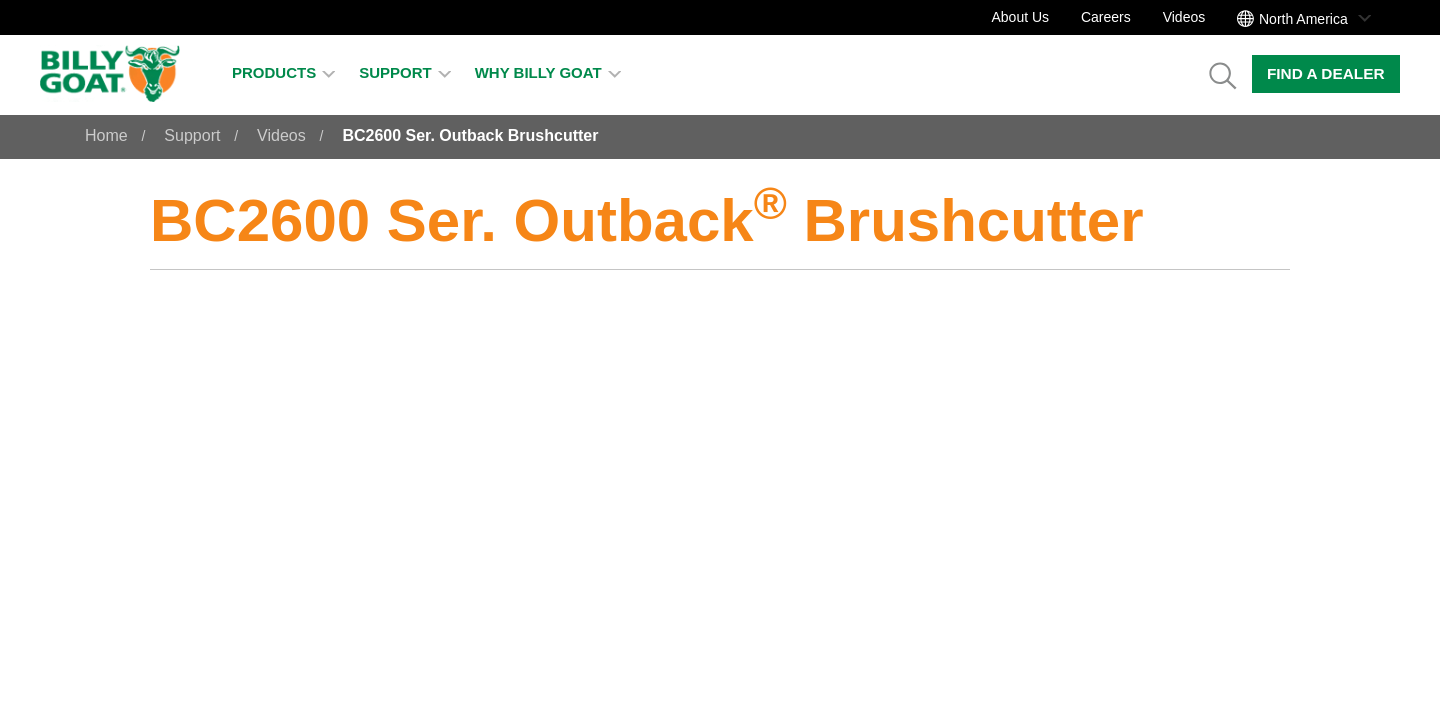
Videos (1184, 17)
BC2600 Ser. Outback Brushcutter (470, 135)
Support (405, 72)
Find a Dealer (1326, 73)
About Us (1020, 17)
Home (106, 135)
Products (283, 72)
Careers (1106, 17)
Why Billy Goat (548, 72)
